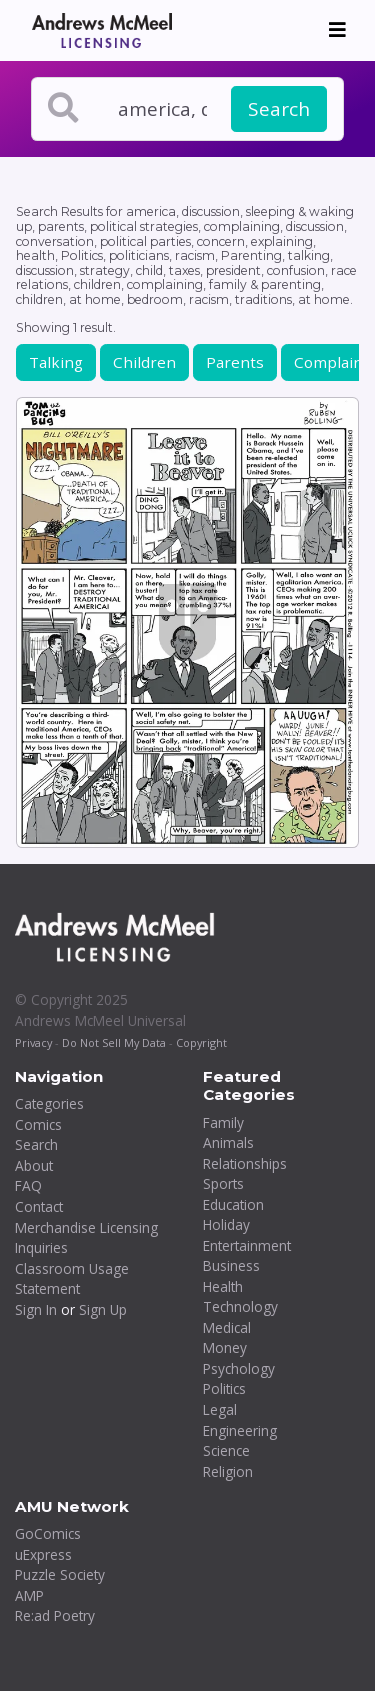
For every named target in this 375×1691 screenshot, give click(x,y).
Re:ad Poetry (55, 1615)
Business (231, 1265)
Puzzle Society (60, 1574)
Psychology (239, 1368)
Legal (220, 1409)
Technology (240, 1306)
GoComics (48, 1533)
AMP (29, 1595)
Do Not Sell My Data (114, 1042)
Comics (38, 1124)
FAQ (28, 1185)
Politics (224, 1388)
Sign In (36, 1309)
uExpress (43, 1554)
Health (223, 1286)
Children (144, 362)
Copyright (201, 1042)
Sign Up (103, 1309)
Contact (39, 1206)
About (34, 1165)
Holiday (226, 1224)
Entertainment (247, 1245)
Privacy (33, 1042)
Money (225, 1347)
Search (279, 109)
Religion (228, 1471)
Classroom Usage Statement (72, 1279)
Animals (228, 1142)
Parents (235, 362)
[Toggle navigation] (337, 30)
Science (226, 1450)
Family (223, 1122)
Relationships (245, 1163)
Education (233, 1204)
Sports (223, 1183)
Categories (49, 1103)
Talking (56, 362)
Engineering (240, 1430)
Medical (227, 1327)
